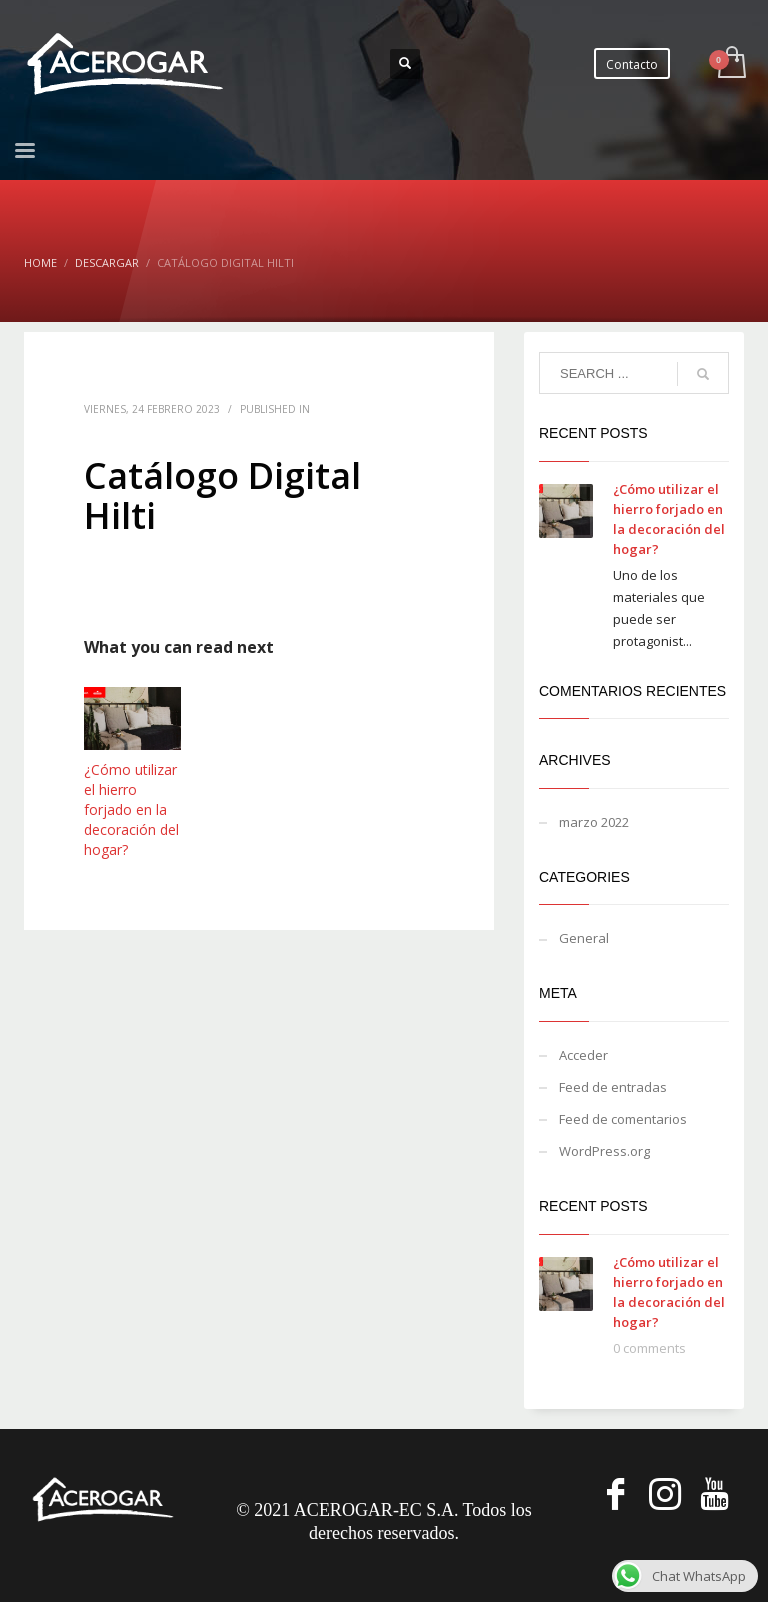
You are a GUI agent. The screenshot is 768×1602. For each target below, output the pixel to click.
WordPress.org (604, 1151)
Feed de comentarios (623, 1119)
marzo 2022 (594, 822)
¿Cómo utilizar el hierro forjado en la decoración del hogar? (131, 809)
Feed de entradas (613, 1087)
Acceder (583, 1055)
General (584, 938)
